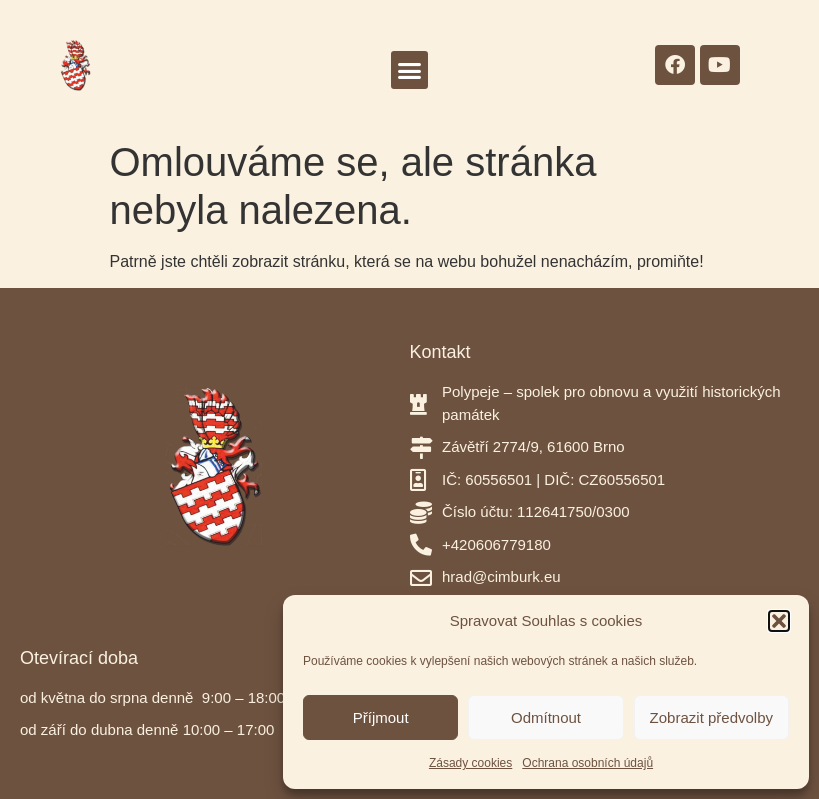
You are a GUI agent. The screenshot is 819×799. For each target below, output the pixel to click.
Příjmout (381, 717)
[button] (779, 621)
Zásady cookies (470, 763)
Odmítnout (546, 717)
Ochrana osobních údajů (587, 763)
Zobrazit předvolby (711, 717)
